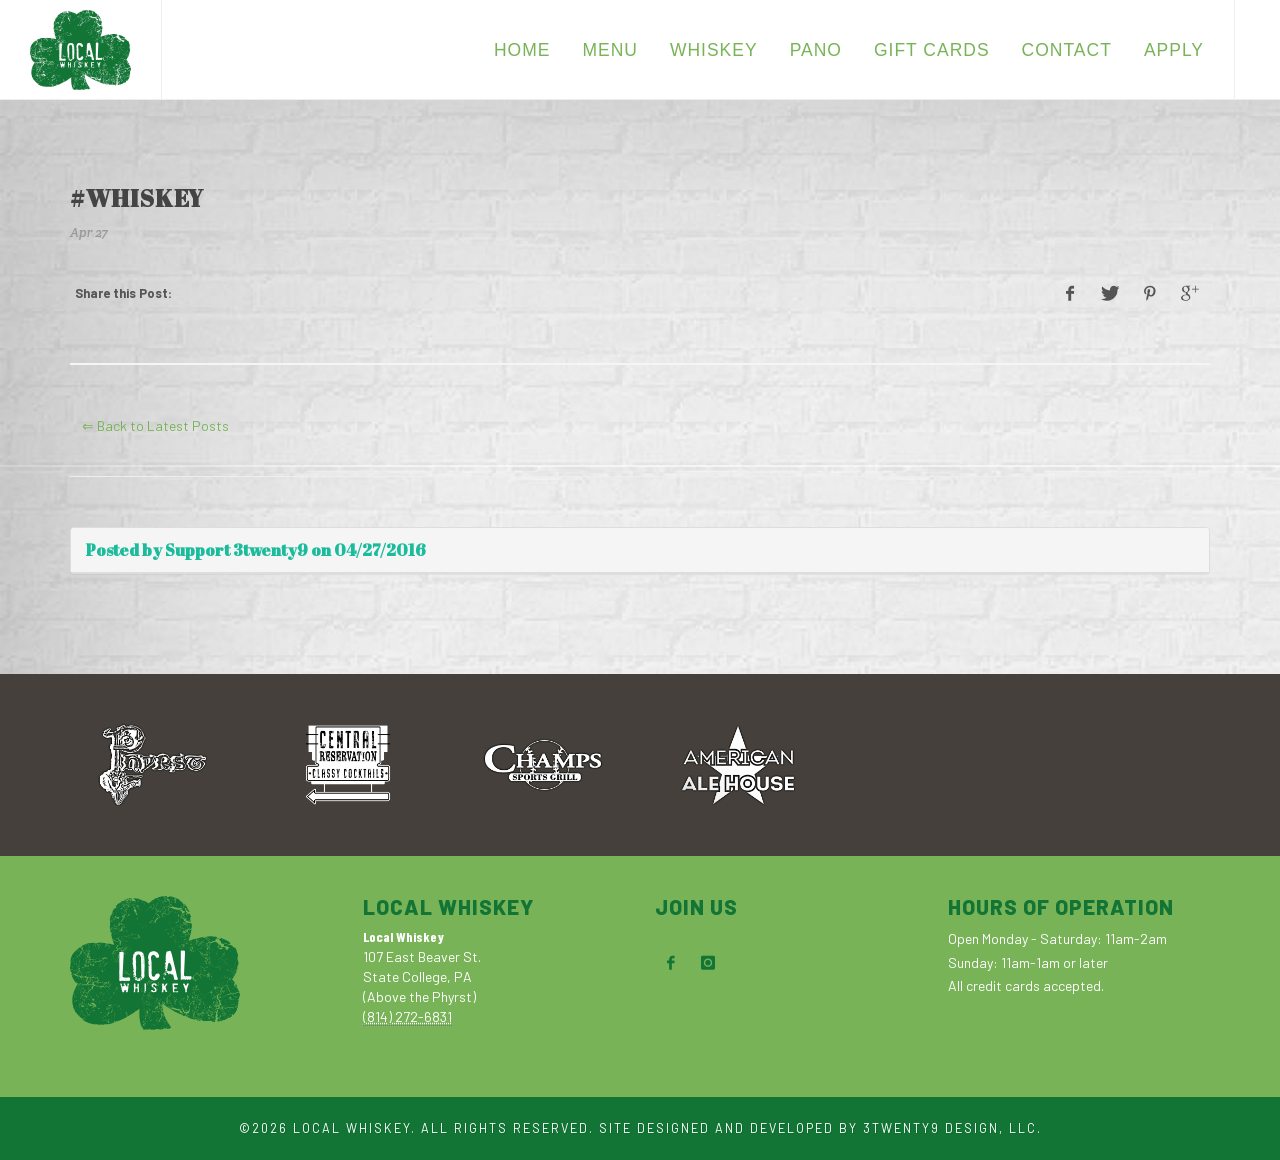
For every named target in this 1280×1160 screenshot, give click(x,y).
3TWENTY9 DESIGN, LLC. (952, 1128)
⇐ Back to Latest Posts (155, 425)
